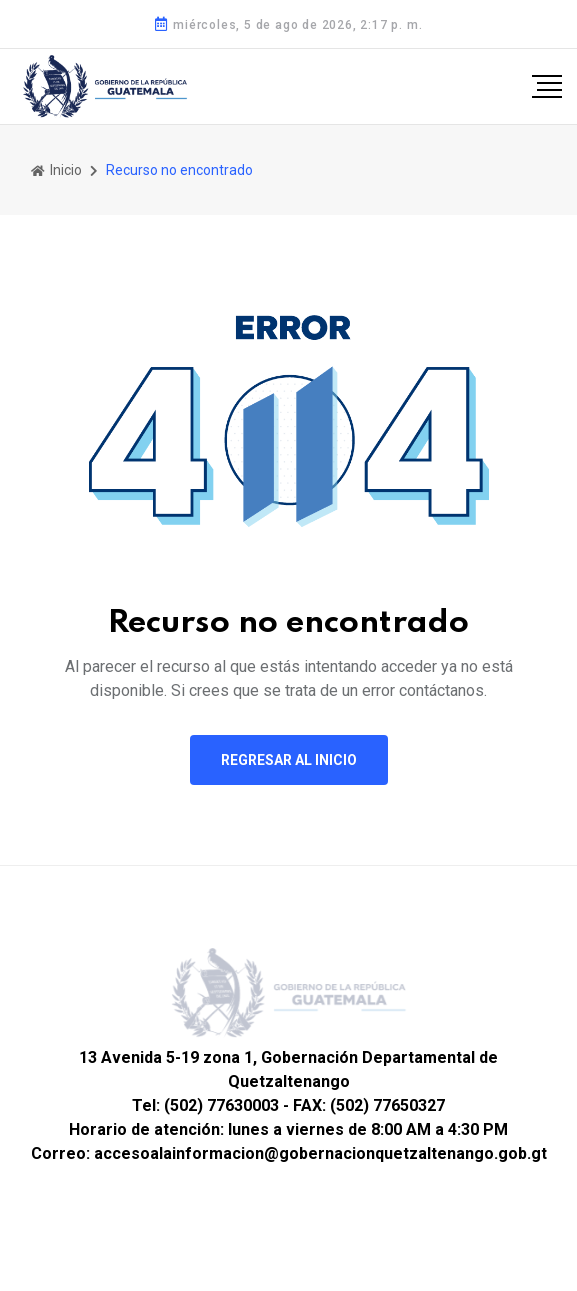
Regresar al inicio (289, 760)
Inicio (56, 170)
